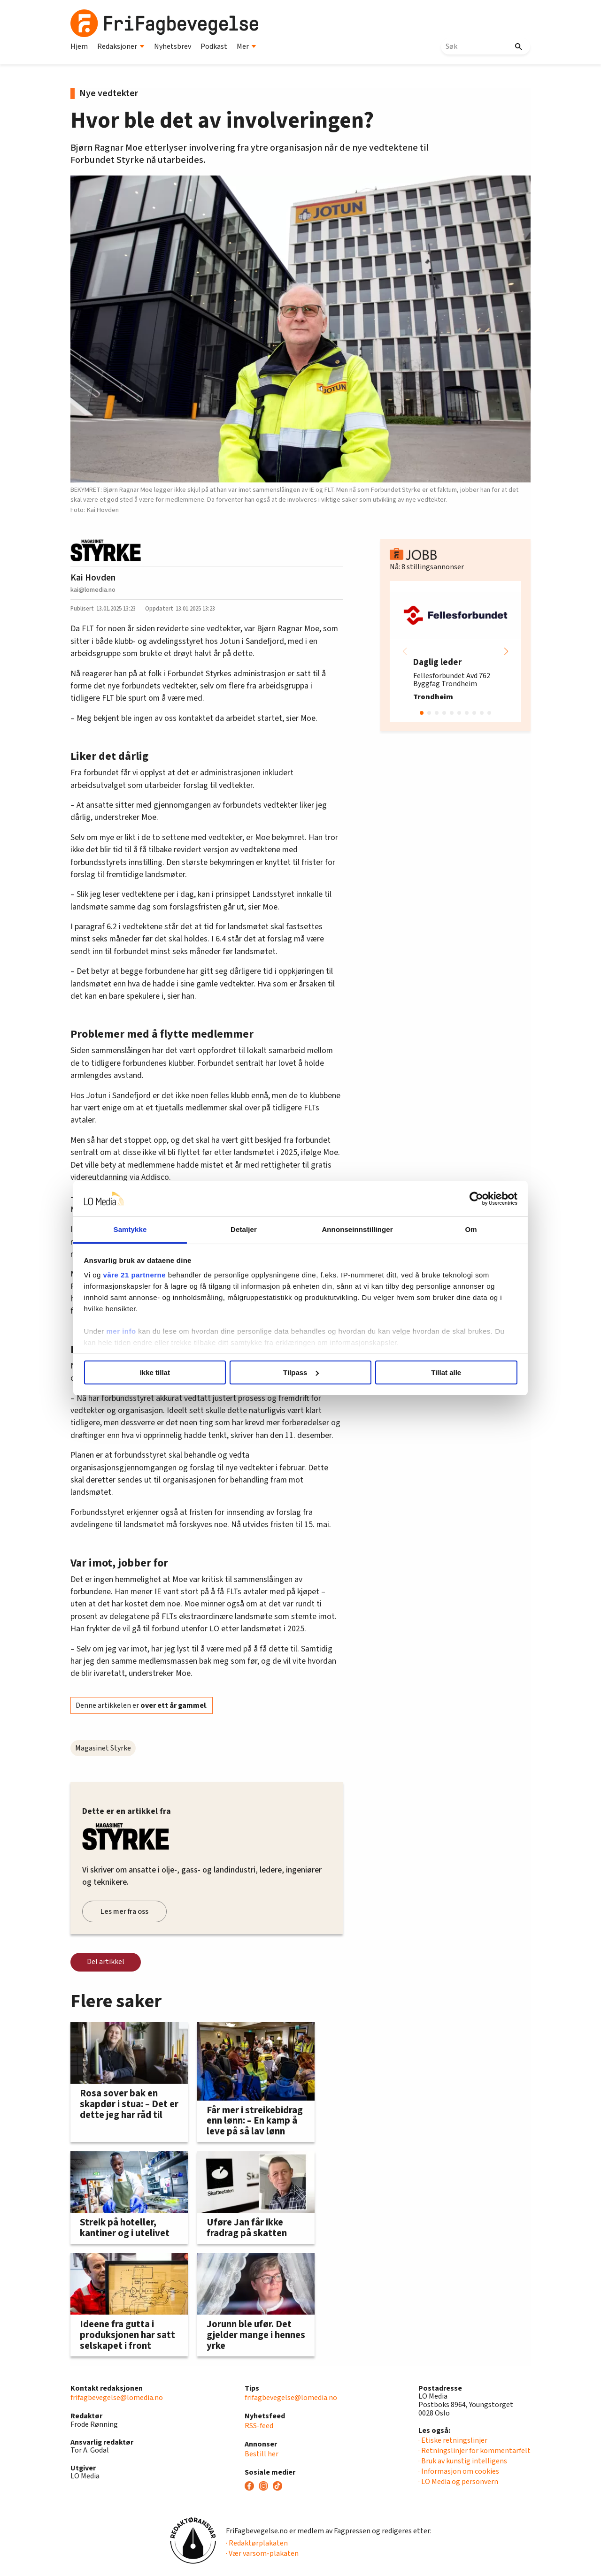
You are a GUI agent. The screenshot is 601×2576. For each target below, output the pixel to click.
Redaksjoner (121, 46)
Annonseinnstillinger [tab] (353, 1229)
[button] (506, 651)
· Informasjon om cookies (458, 2471)
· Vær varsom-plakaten (262, 2553)
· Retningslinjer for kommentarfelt (474, 2451)
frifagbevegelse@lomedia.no (116, 2398)
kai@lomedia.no (93, 590)
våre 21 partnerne (150, 1275)
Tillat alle (436, 1372)
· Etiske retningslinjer (452, 2440)
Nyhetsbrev (172, 46)
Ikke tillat (165, 1372)
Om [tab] (459, 1229)
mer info (137, 1331)
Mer (246, 46)
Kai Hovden (93, 577)
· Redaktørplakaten (257, 2543)
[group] (455, 651)
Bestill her (261, 2454)
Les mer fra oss (124, 1911)
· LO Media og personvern (458, 2482)
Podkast (213, 46)
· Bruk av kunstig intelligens (462, 2461)
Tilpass (300, 1372)
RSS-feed (259, 2426)
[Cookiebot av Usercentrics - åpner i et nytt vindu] (460, 1199)
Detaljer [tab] (248, 1229)
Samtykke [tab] (142, 1229)
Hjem (79, 46)
